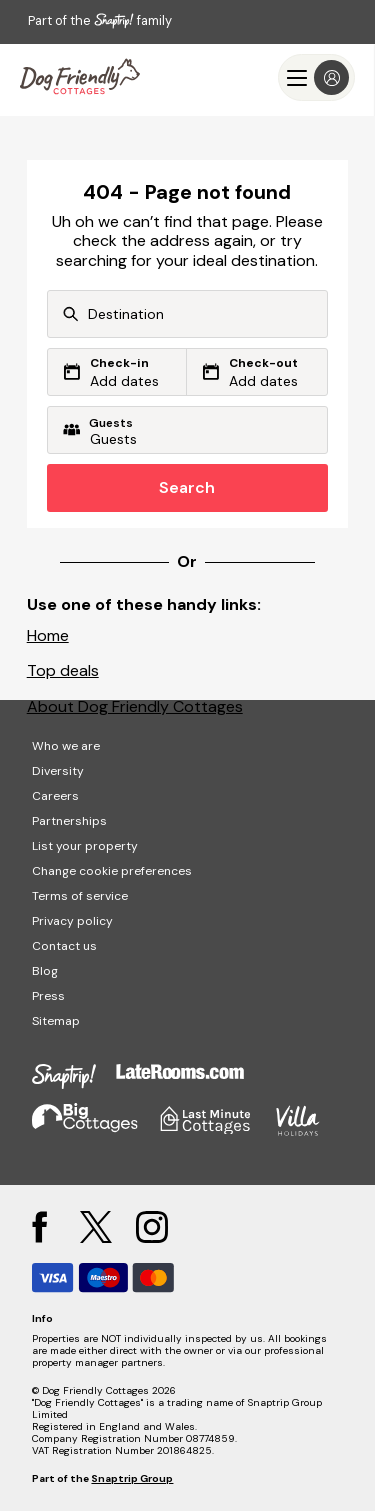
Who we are (66, 746)
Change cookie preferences (112, 871)
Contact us (64, 946)
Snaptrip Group (132, 1478)
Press (48, 996)
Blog (45, 971)
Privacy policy (72, 921)
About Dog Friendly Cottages (135, 706)
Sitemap (56, 1021)
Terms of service (80, 896)
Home (48, 635)
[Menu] (316, 77)
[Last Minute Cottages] (80, 77)
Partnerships (69, 821)
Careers (55, 796)
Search (187, 487)
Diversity (58, 771)
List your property (85, 846)
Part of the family (100, 20)
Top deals (63, 670)
